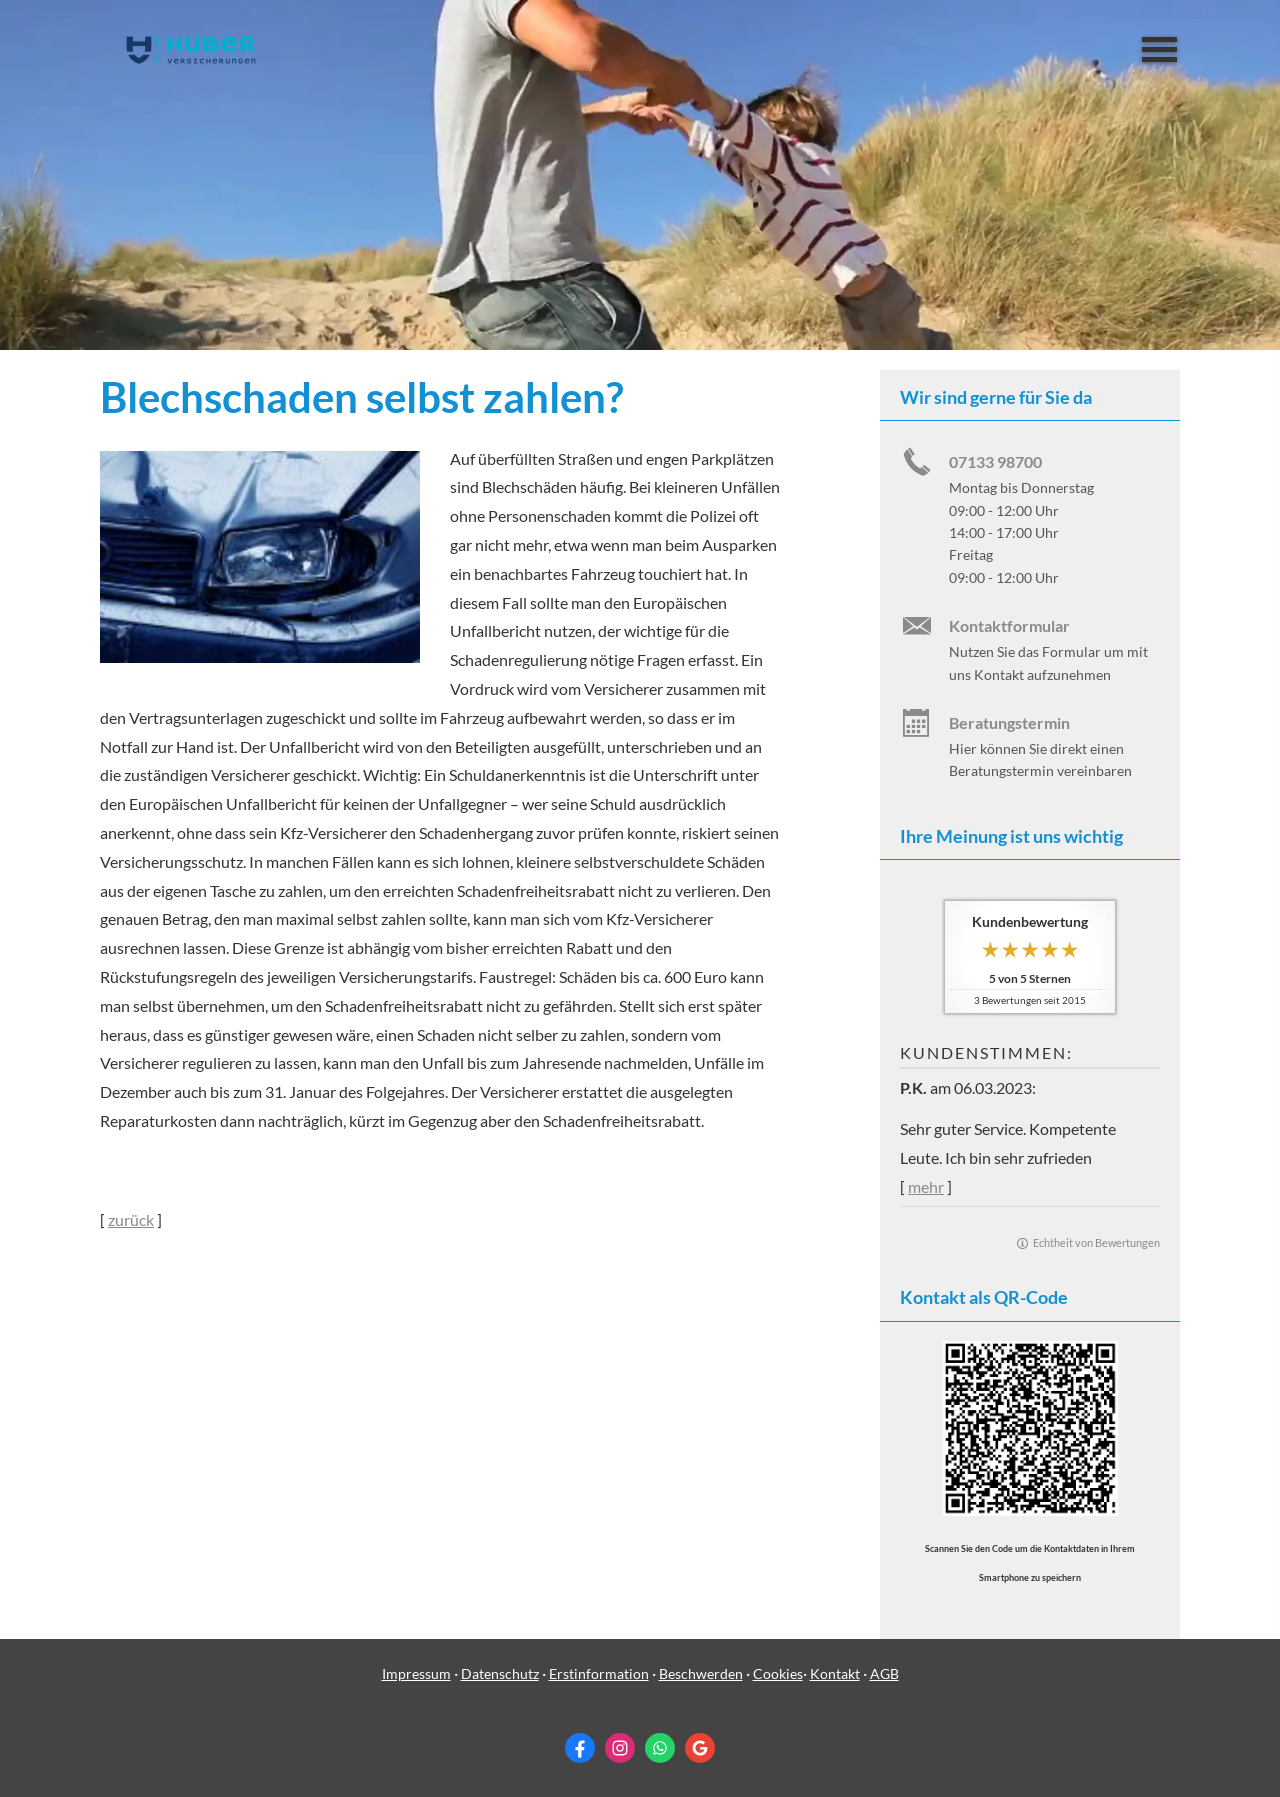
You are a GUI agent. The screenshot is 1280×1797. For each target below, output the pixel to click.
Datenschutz (500, 1673)
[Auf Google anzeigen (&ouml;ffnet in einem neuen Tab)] (700, 1748)
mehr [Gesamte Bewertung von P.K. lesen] (926, 1186)
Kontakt (835, 1673)
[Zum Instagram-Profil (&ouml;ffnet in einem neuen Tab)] (620, 1748)
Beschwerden (701, 1673)
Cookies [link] (778, 1673)
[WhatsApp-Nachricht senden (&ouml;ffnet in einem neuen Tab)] (660, 1748)
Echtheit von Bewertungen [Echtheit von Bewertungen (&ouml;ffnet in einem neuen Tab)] (1096, 1242)
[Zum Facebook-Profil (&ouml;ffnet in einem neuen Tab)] (580, 1748)
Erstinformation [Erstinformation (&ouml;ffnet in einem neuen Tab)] (599, 1673)
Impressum (416, 1673)
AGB (884, 1673)
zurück (131, 1219)
